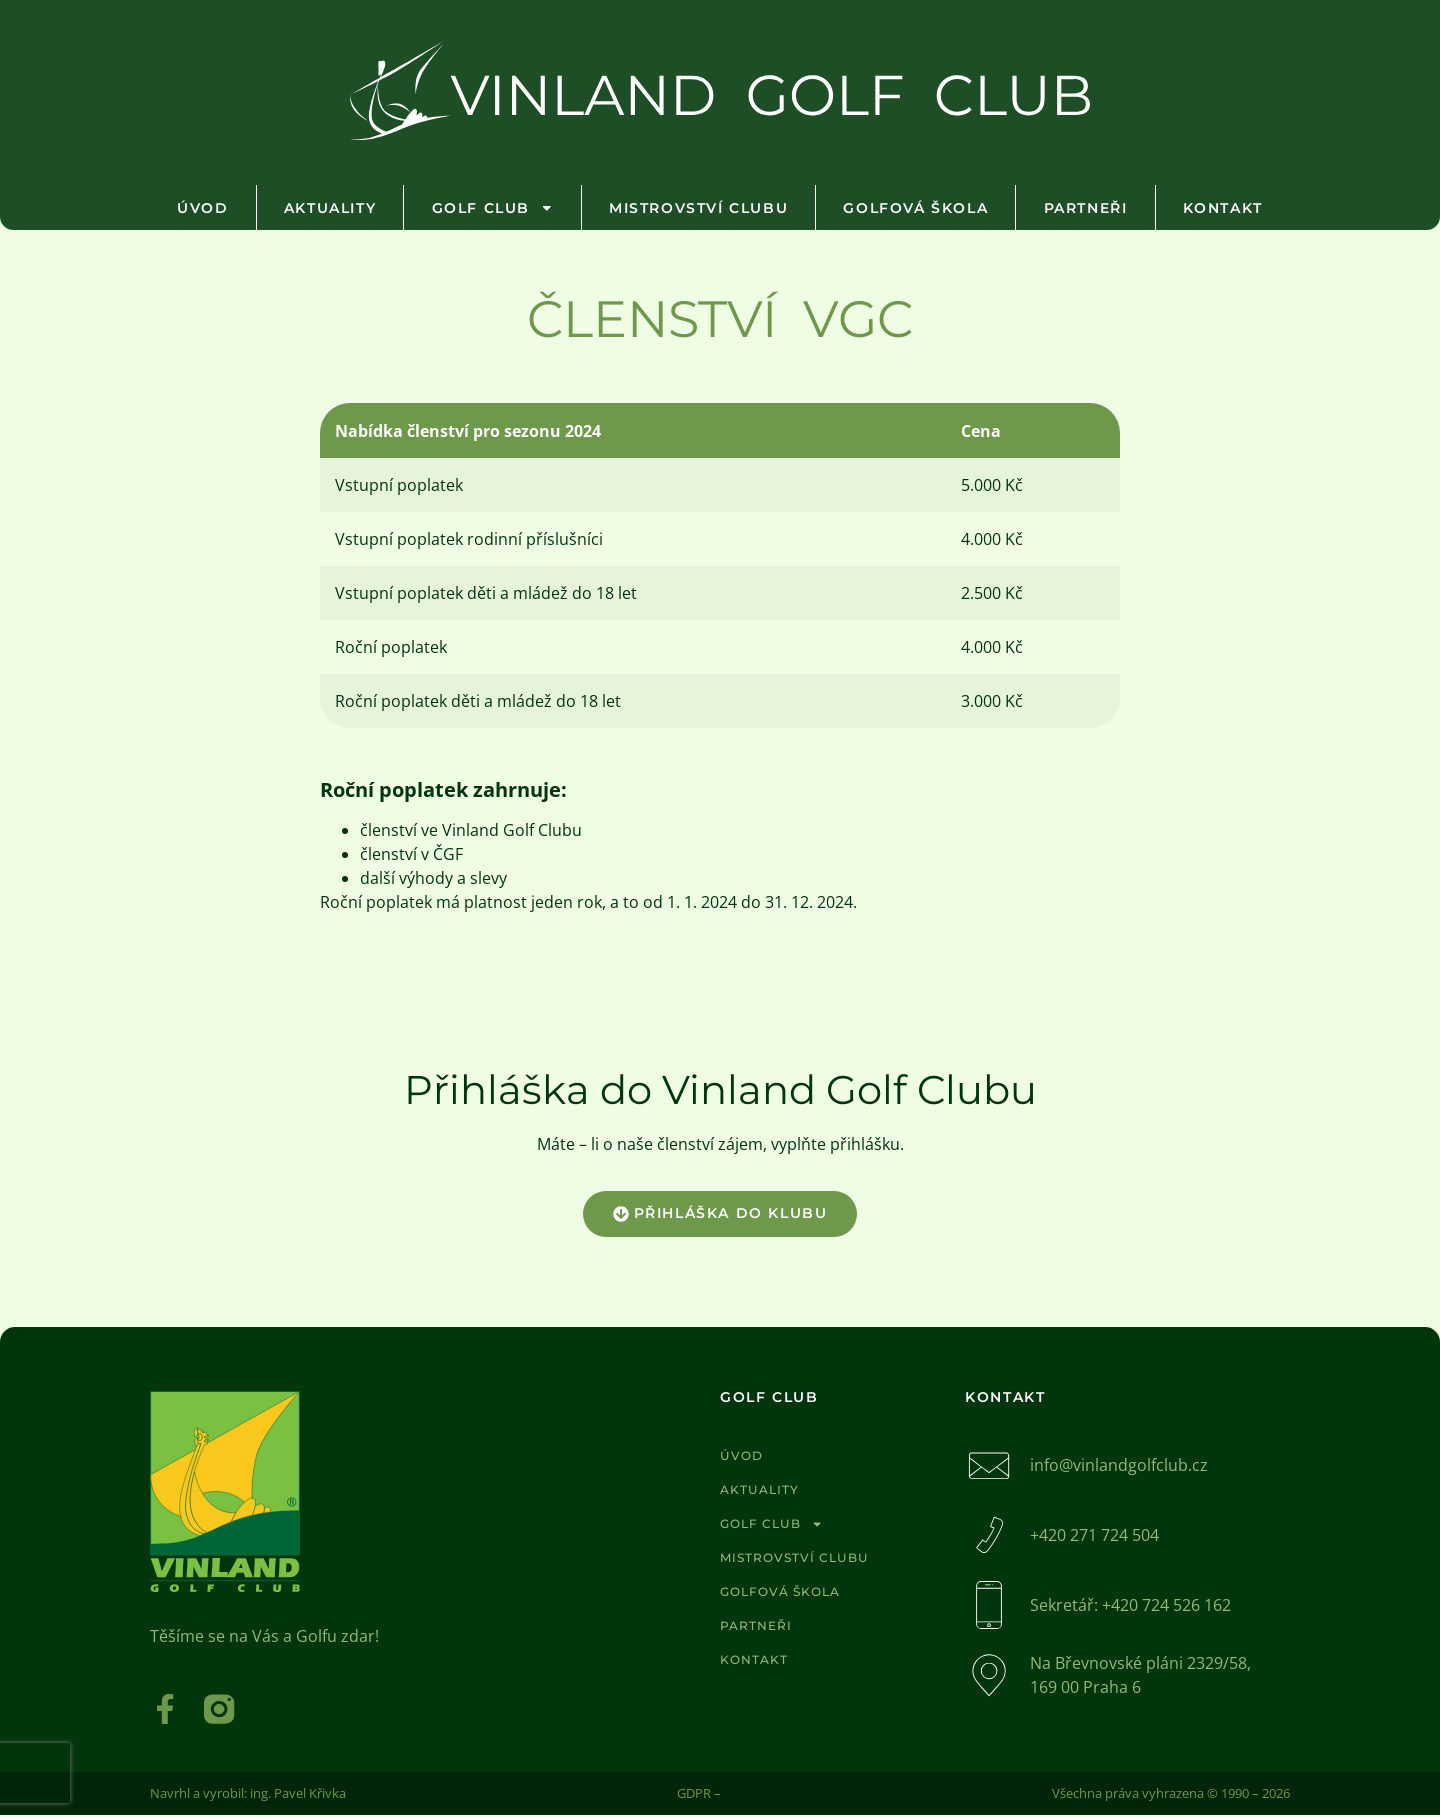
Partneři (1086, 208)
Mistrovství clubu (698, 208)
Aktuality (330, 208)
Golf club (493, 208)
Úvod (202, 208)
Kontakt (1223, 208)
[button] (720, 1214)
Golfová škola (915, 208)
